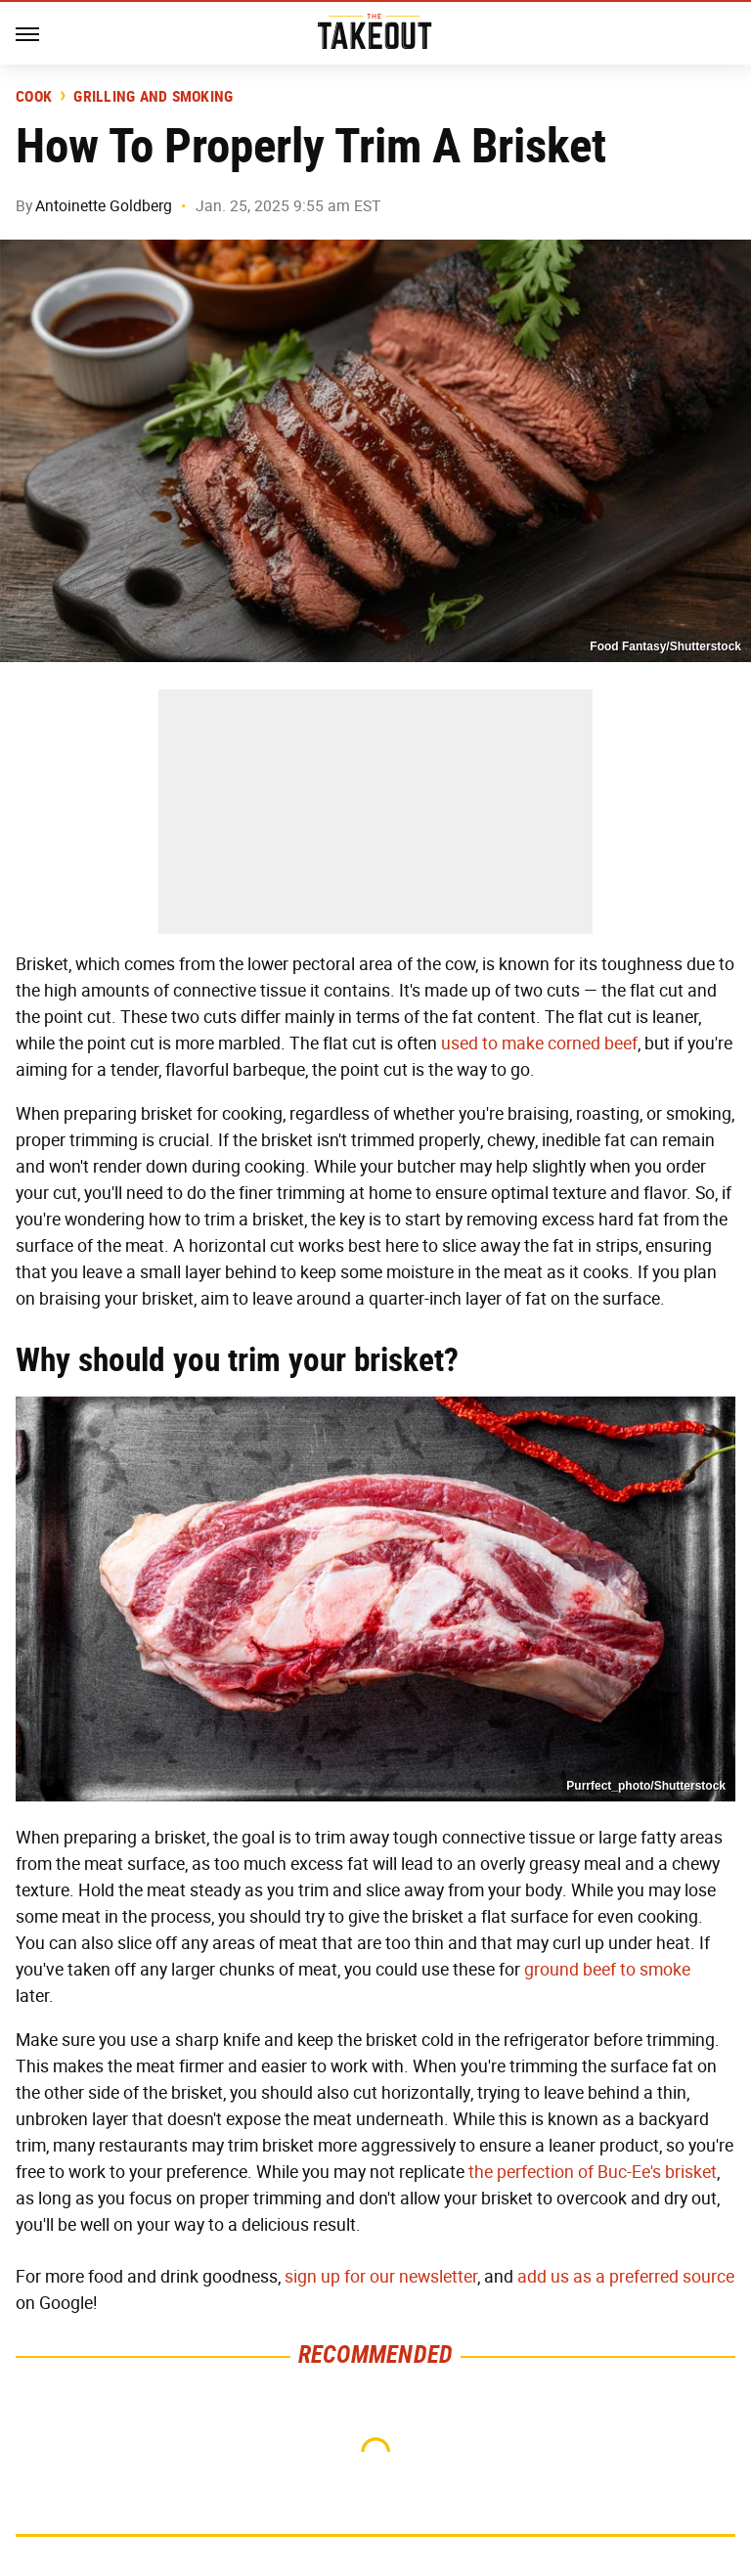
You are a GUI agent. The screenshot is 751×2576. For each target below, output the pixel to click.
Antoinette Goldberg (103, 206)
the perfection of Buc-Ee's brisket (592, 2172)
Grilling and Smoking (153, 97)
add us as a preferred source (625, 2276)
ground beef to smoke (607, 1969)
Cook (34, 97)
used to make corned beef (539, 1043)
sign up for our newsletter (381, 2276)
